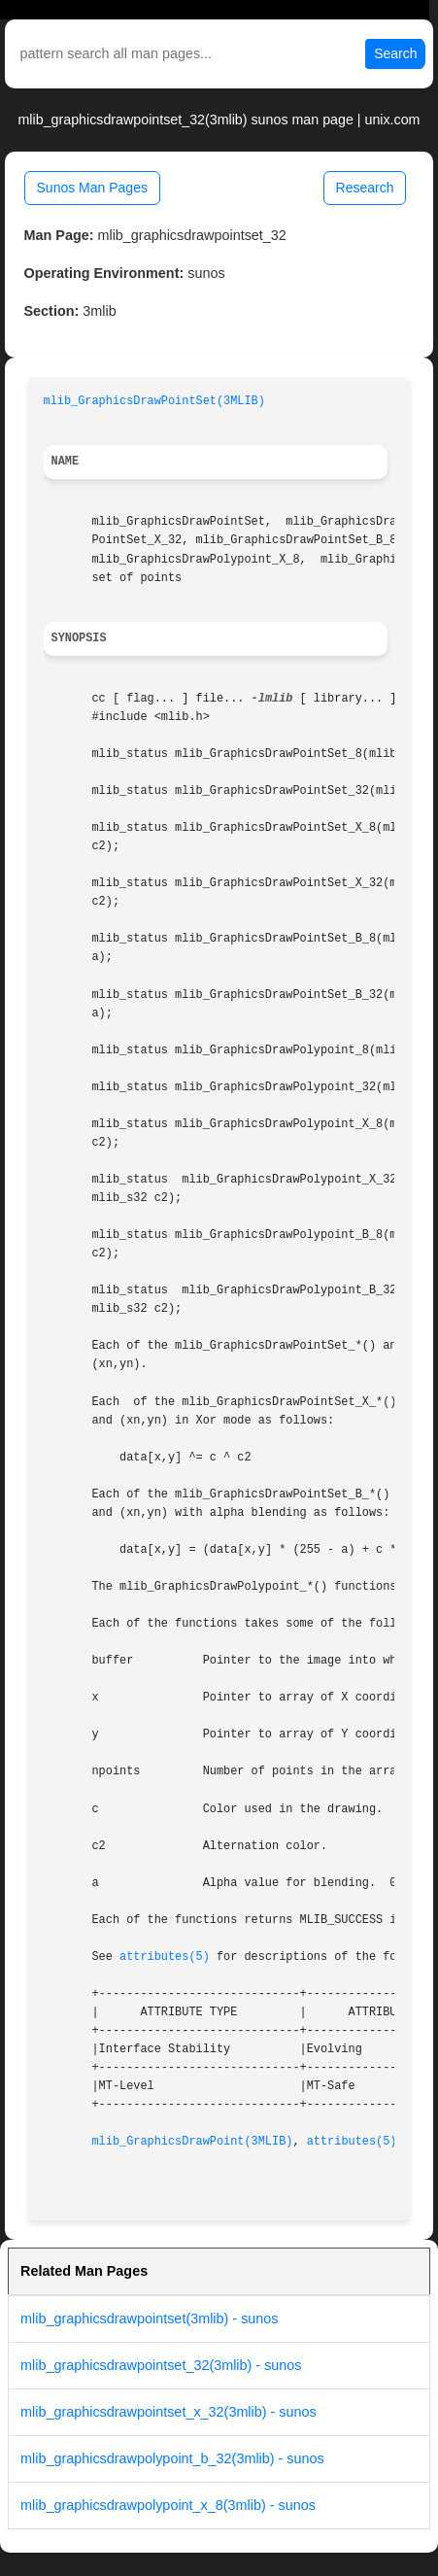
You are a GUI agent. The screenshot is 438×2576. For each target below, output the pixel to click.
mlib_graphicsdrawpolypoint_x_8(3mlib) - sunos (168, 2505)
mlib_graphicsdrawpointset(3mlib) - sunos (149, 2318)
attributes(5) (164, 1957)
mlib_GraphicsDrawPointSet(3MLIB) (154, 401)
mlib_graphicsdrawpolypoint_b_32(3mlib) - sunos (172, 2458)
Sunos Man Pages (92, 187)
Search (395, 53)
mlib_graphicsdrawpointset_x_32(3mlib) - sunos (168, 2412)
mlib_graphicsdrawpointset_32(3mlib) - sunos (161, 2365)
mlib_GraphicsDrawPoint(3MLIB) (191, 2141)
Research (365, 187)
